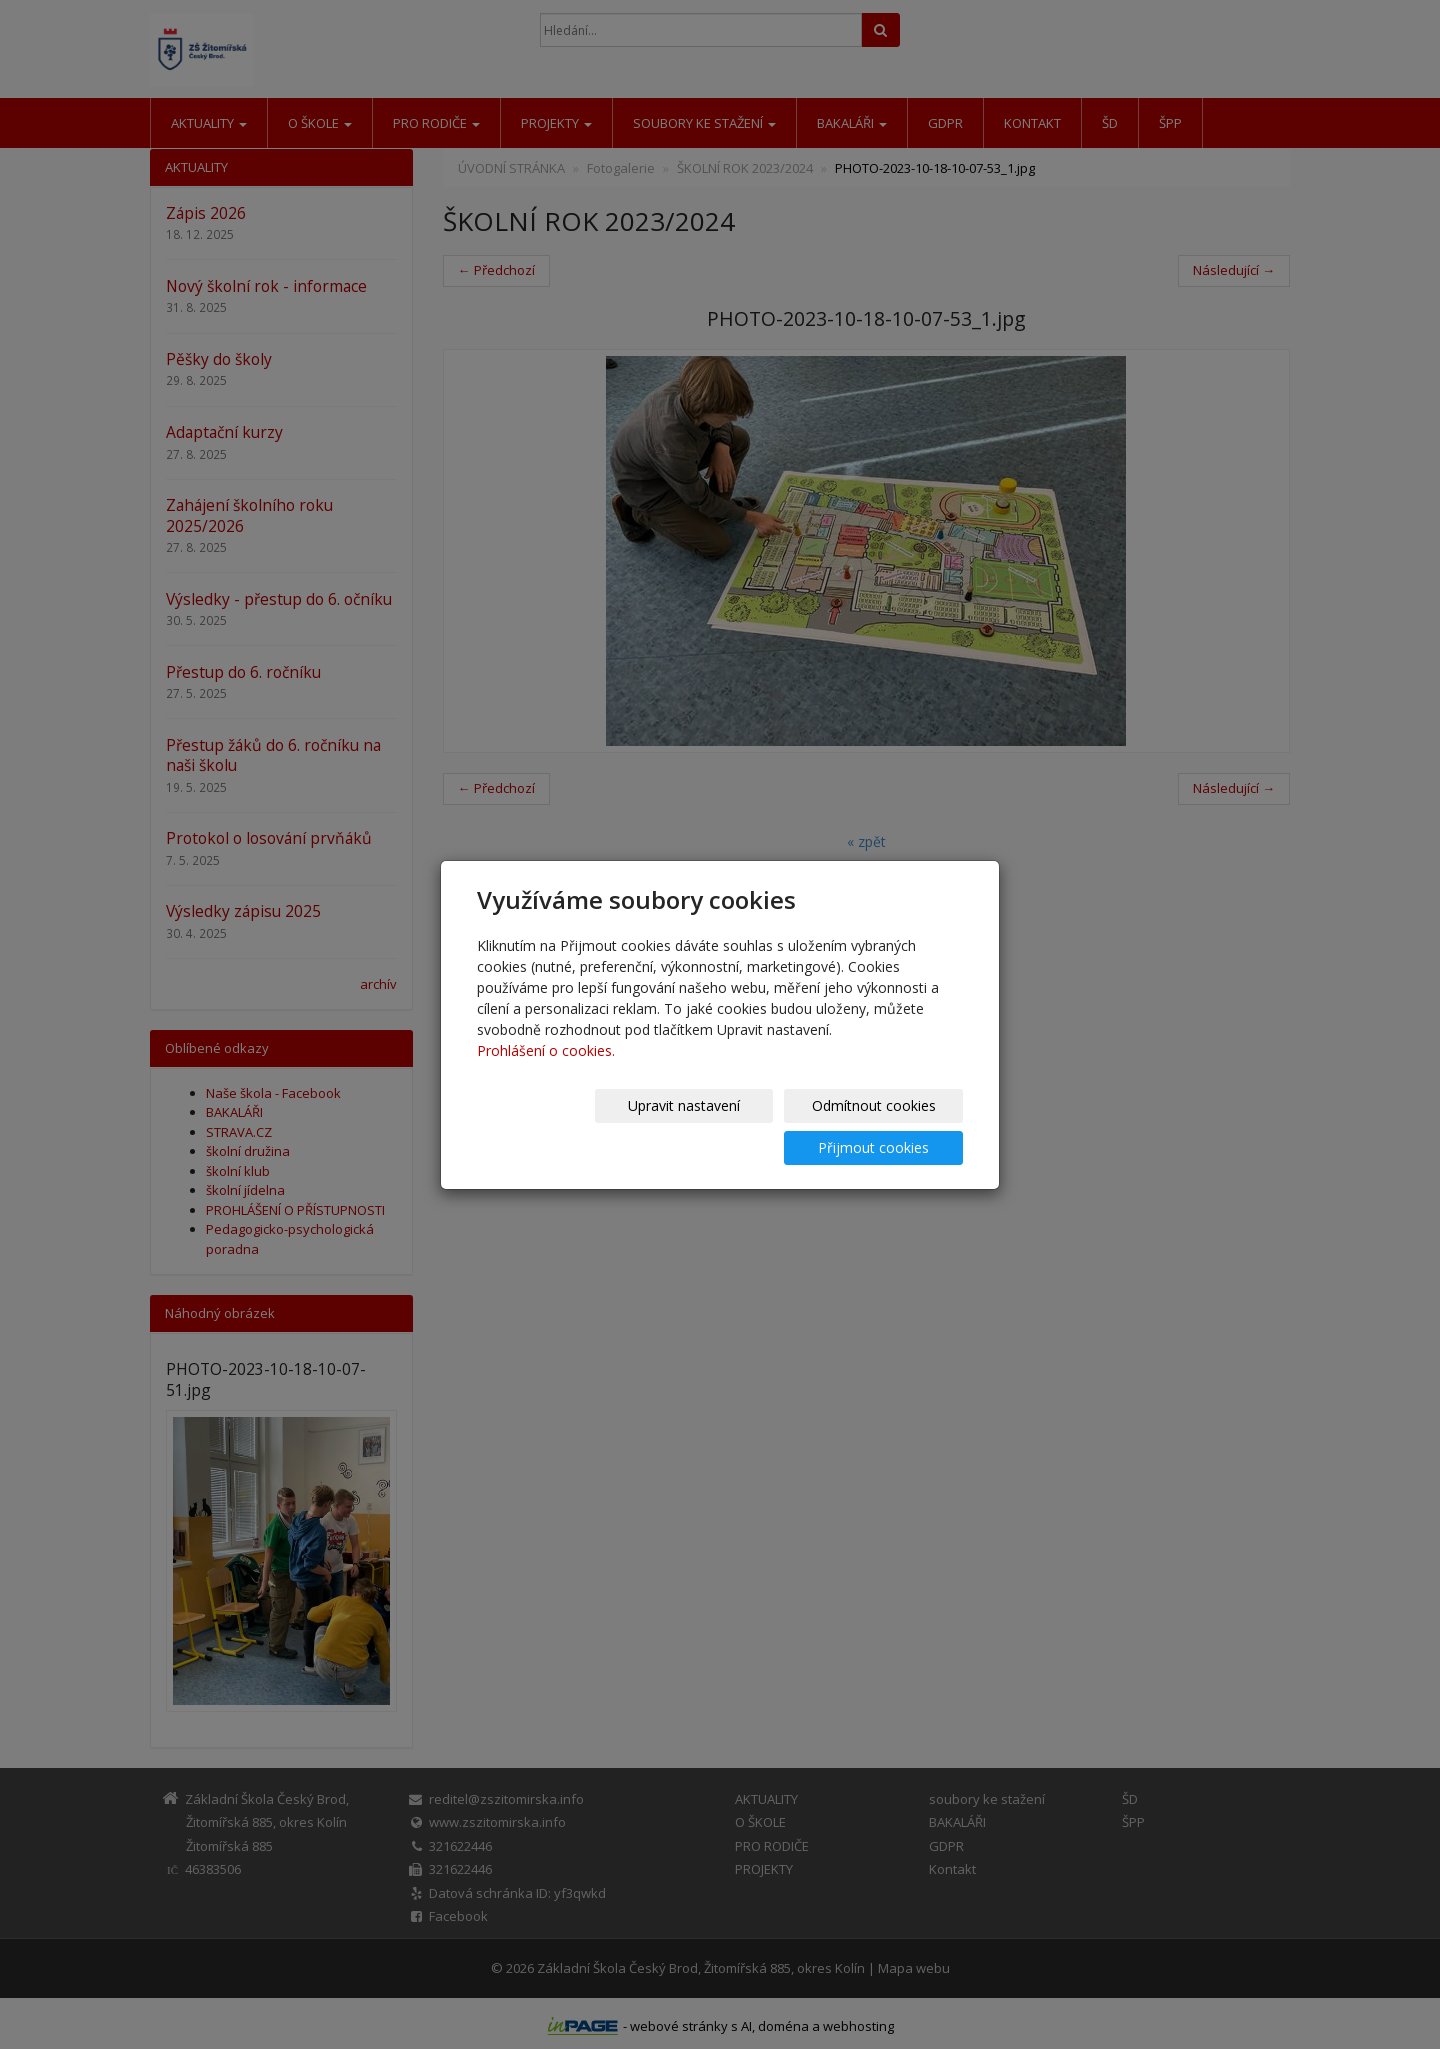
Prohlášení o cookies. (546, 1071)
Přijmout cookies (886, 1126)
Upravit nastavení (559, 1126)
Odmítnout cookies (723, 1126)
